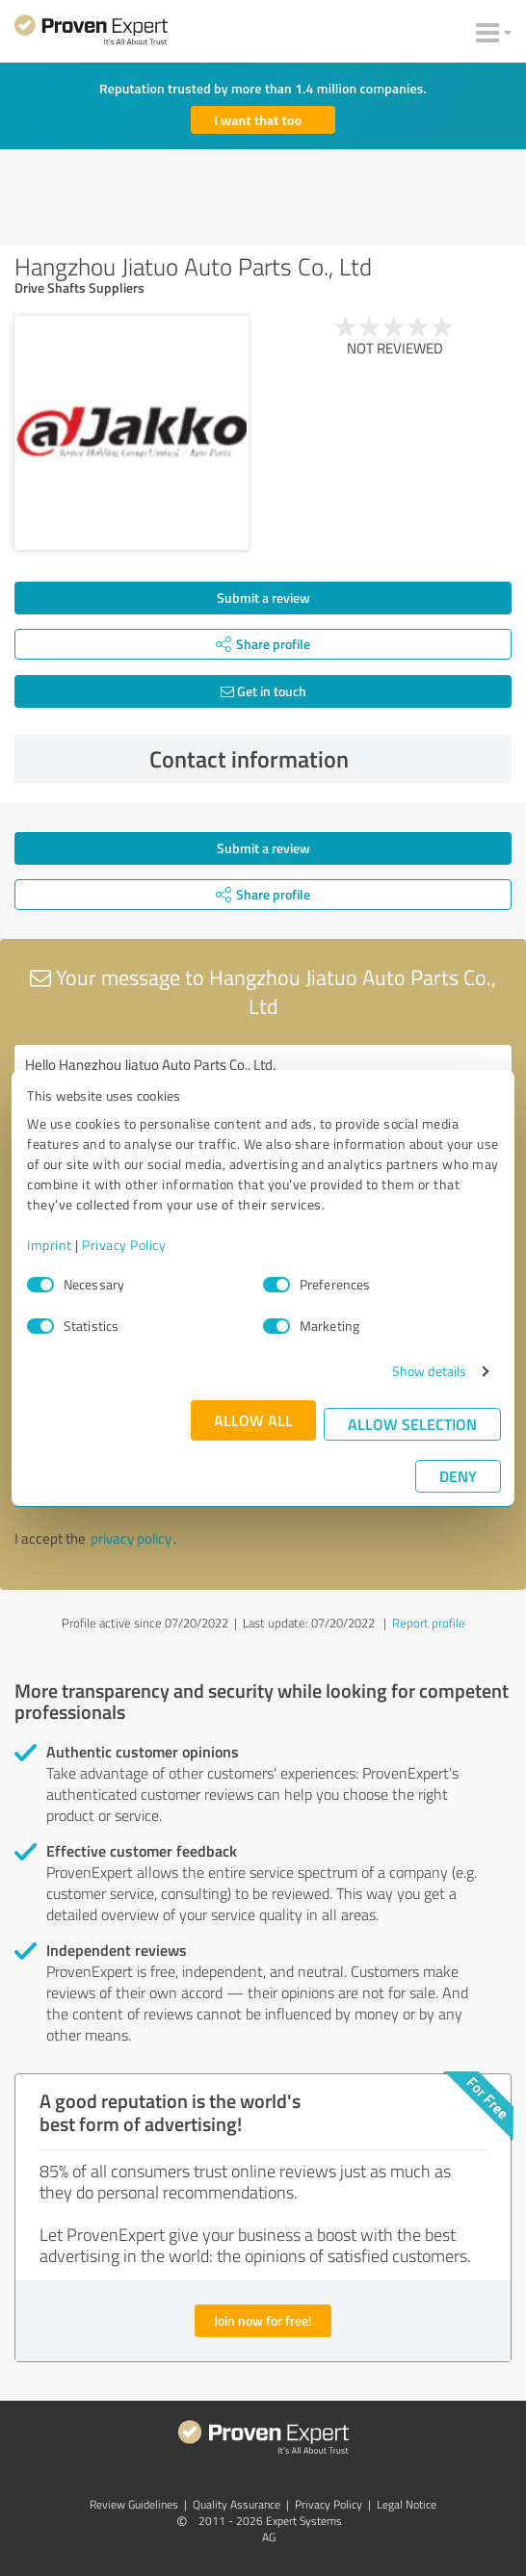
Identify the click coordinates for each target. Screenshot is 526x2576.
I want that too (258, 120)
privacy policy (131, 1538)
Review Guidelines (134, 2504)
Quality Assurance (236, 2504)
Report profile (428, 1622)
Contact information (326, 758)
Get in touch (263, 691)
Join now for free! (263, 2320)
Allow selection (412, 1424)
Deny (458, 1476)
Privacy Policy (124, 1245)
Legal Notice (406, 2504)
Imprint (49, 1245)
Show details (429, 1371)
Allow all (253, 1420)
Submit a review (263, 597)
